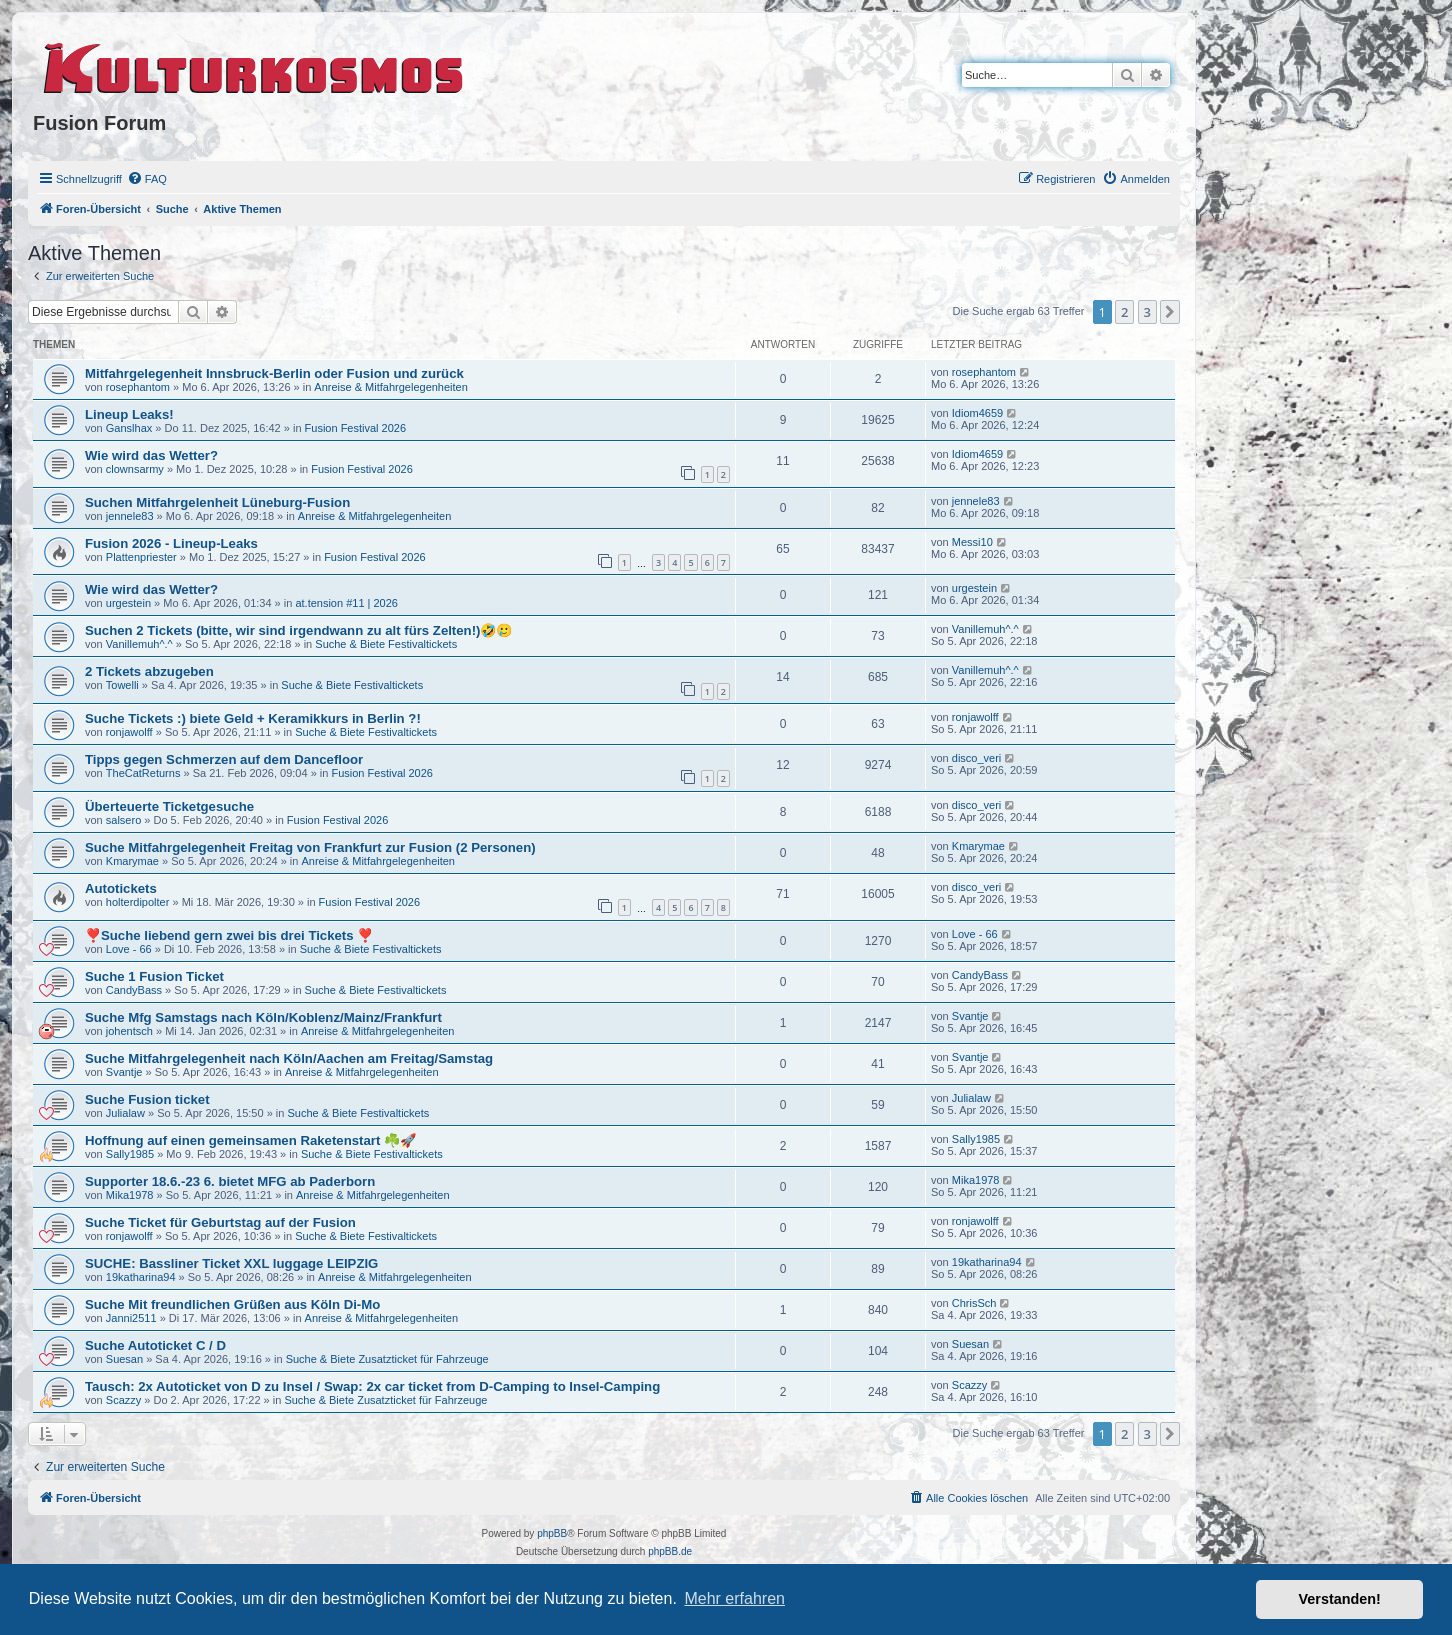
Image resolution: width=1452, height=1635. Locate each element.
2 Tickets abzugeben (149, 671)
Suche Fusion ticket (147, 1099)
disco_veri (977, 758)
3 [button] (1147, 312)
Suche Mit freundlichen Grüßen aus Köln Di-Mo (232, 1304)
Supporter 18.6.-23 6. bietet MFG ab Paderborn (230, 1181)
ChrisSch (974, 1303)
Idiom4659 (977, 413)
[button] (1170, 312)
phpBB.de (670, 1551)
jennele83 (130, 516)
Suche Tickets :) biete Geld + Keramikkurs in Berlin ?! (253, 718)
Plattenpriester (141, 557)
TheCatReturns (143, 773)
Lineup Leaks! (129, 414)
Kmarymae (132, 861)
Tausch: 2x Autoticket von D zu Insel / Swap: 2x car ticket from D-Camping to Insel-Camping (372, 1386)
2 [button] (1124, 312)
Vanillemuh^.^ (139, 644)
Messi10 (972, 542)
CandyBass (134, 990)
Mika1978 (130, 1195)
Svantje (970, 1016)
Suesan (124, 1359)
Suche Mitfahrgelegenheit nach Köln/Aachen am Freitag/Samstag (289, 1058)
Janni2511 (131, 1318)
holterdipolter (138, 902)
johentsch (129, 1031)
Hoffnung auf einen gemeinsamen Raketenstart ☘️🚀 (250, 1140)
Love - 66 (129, 949)
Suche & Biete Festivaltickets (386, 644)
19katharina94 (141, 1277)
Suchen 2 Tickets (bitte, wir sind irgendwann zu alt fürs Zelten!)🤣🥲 (298, 630)
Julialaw (125, 1113)
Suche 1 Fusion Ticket (154, 976)
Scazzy (123, 1400)
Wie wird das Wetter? (151, 455)
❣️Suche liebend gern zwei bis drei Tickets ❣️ (229, 935)
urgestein (128, 603)
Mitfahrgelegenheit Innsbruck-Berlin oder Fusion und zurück (274, 373)
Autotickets (121, 888)
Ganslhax (129, 428)
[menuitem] (147, 179)
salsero (123, 820)
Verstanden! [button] (1340, 1599)
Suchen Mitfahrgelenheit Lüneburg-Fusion (217, 502)
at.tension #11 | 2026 (346, 603)
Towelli (122, 685)
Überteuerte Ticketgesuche (169, 806)
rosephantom (138, 387)
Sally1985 (130, 1154)
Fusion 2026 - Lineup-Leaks (171, 543)
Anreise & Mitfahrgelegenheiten (390, 387)
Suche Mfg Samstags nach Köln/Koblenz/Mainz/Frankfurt (263, 1017)
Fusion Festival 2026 (356, 428)
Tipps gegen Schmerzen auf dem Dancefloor (224, 759)
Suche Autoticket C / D (155, 1345)
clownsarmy (135, 469)
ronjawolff (129, 732)
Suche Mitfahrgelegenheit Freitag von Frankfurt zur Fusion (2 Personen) (310, 847)
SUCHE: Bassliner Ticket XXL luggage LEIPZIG (231, 1263)
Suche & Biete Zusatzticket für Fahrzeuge (387, 1359)
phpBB (552, 1533)
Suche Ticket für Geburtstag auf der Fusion (220, 1222)
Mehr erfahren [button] (734, 1598)
